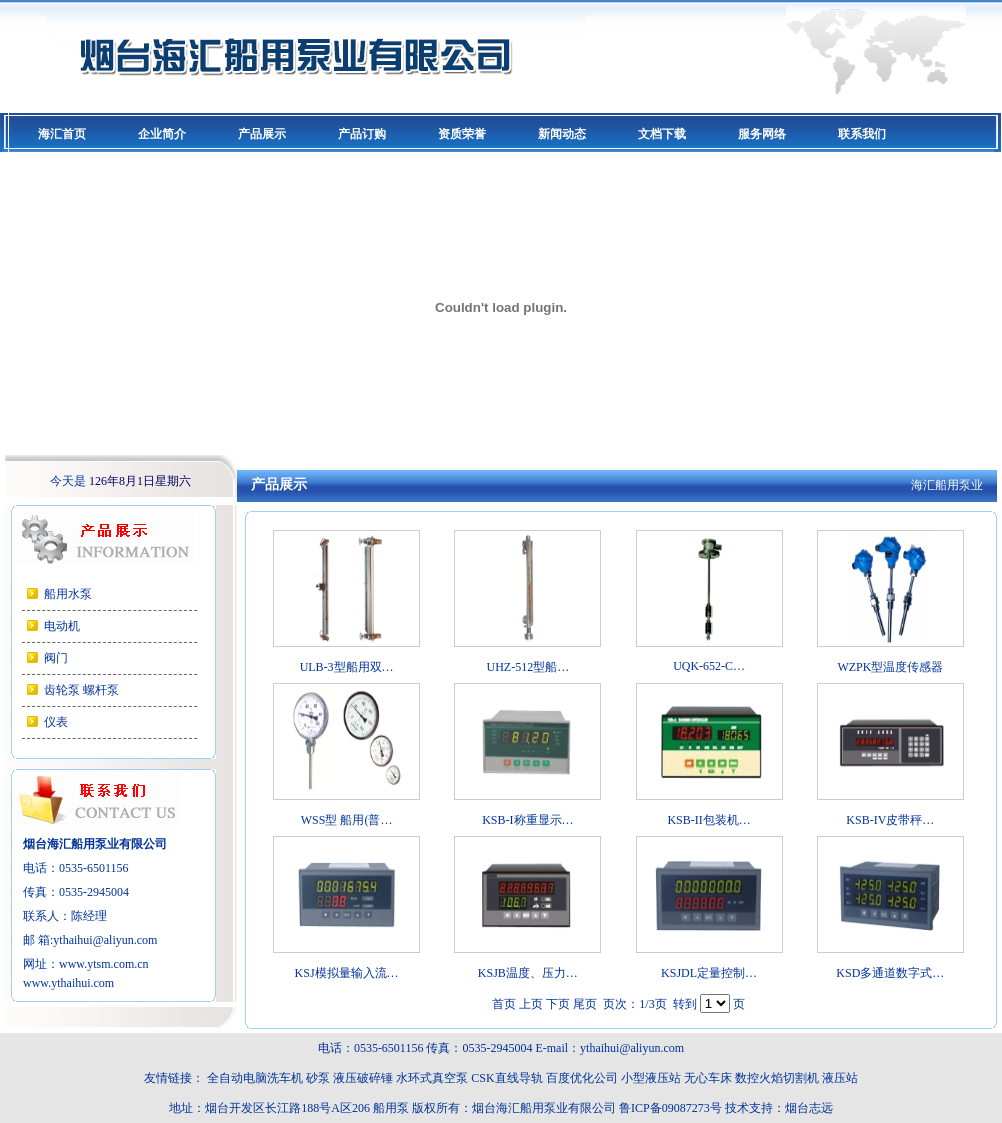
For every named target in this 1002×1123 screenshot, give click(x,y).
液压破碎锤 (363, 1078)
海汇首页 (62, 134)
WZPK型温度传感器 (890, 667)
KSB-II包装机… (708, 820)
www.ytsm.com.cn (104, 964)
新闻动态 (562, 134)
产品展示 (262, 134)
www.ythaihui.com (68, 983)
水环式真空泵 (432, 1078)
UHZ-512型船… (528, 667)
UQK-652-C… (709, 666)
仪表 (56, 722)
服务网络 (762, 134)
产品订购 (362, 134)
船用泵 (391, 1108)
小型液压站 (651, 1078)
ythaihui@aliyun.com (105, 940)
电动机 (62, 626)
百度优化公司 (582, 1078)
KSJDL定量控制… (709, 973)
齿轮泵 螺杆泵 (81, 690)
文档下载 (662, 134)
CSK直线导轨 (506, 1078)
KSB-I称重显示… (527, 820)
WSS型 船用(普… (347, 820)
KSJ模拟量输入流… (347, 973)
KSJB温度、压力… (528, 973)
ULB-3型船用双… (347, 667)
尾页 (585, 1004)
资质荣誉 (462, 134)
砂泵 (318, 1078)
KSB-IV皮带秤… (890, 820)
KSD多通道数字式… (890, 973)
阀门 (56, 658)
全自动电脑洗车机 (255, 1078)
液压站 (840, 1078)
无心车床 (708, 1078)
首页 (504, 1004)
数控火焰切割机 (777, 1078)
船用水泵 (68, 594)
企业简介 (162, 134)
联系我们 (862, 134)
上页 (531, 1004)
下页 (558, 1004)
